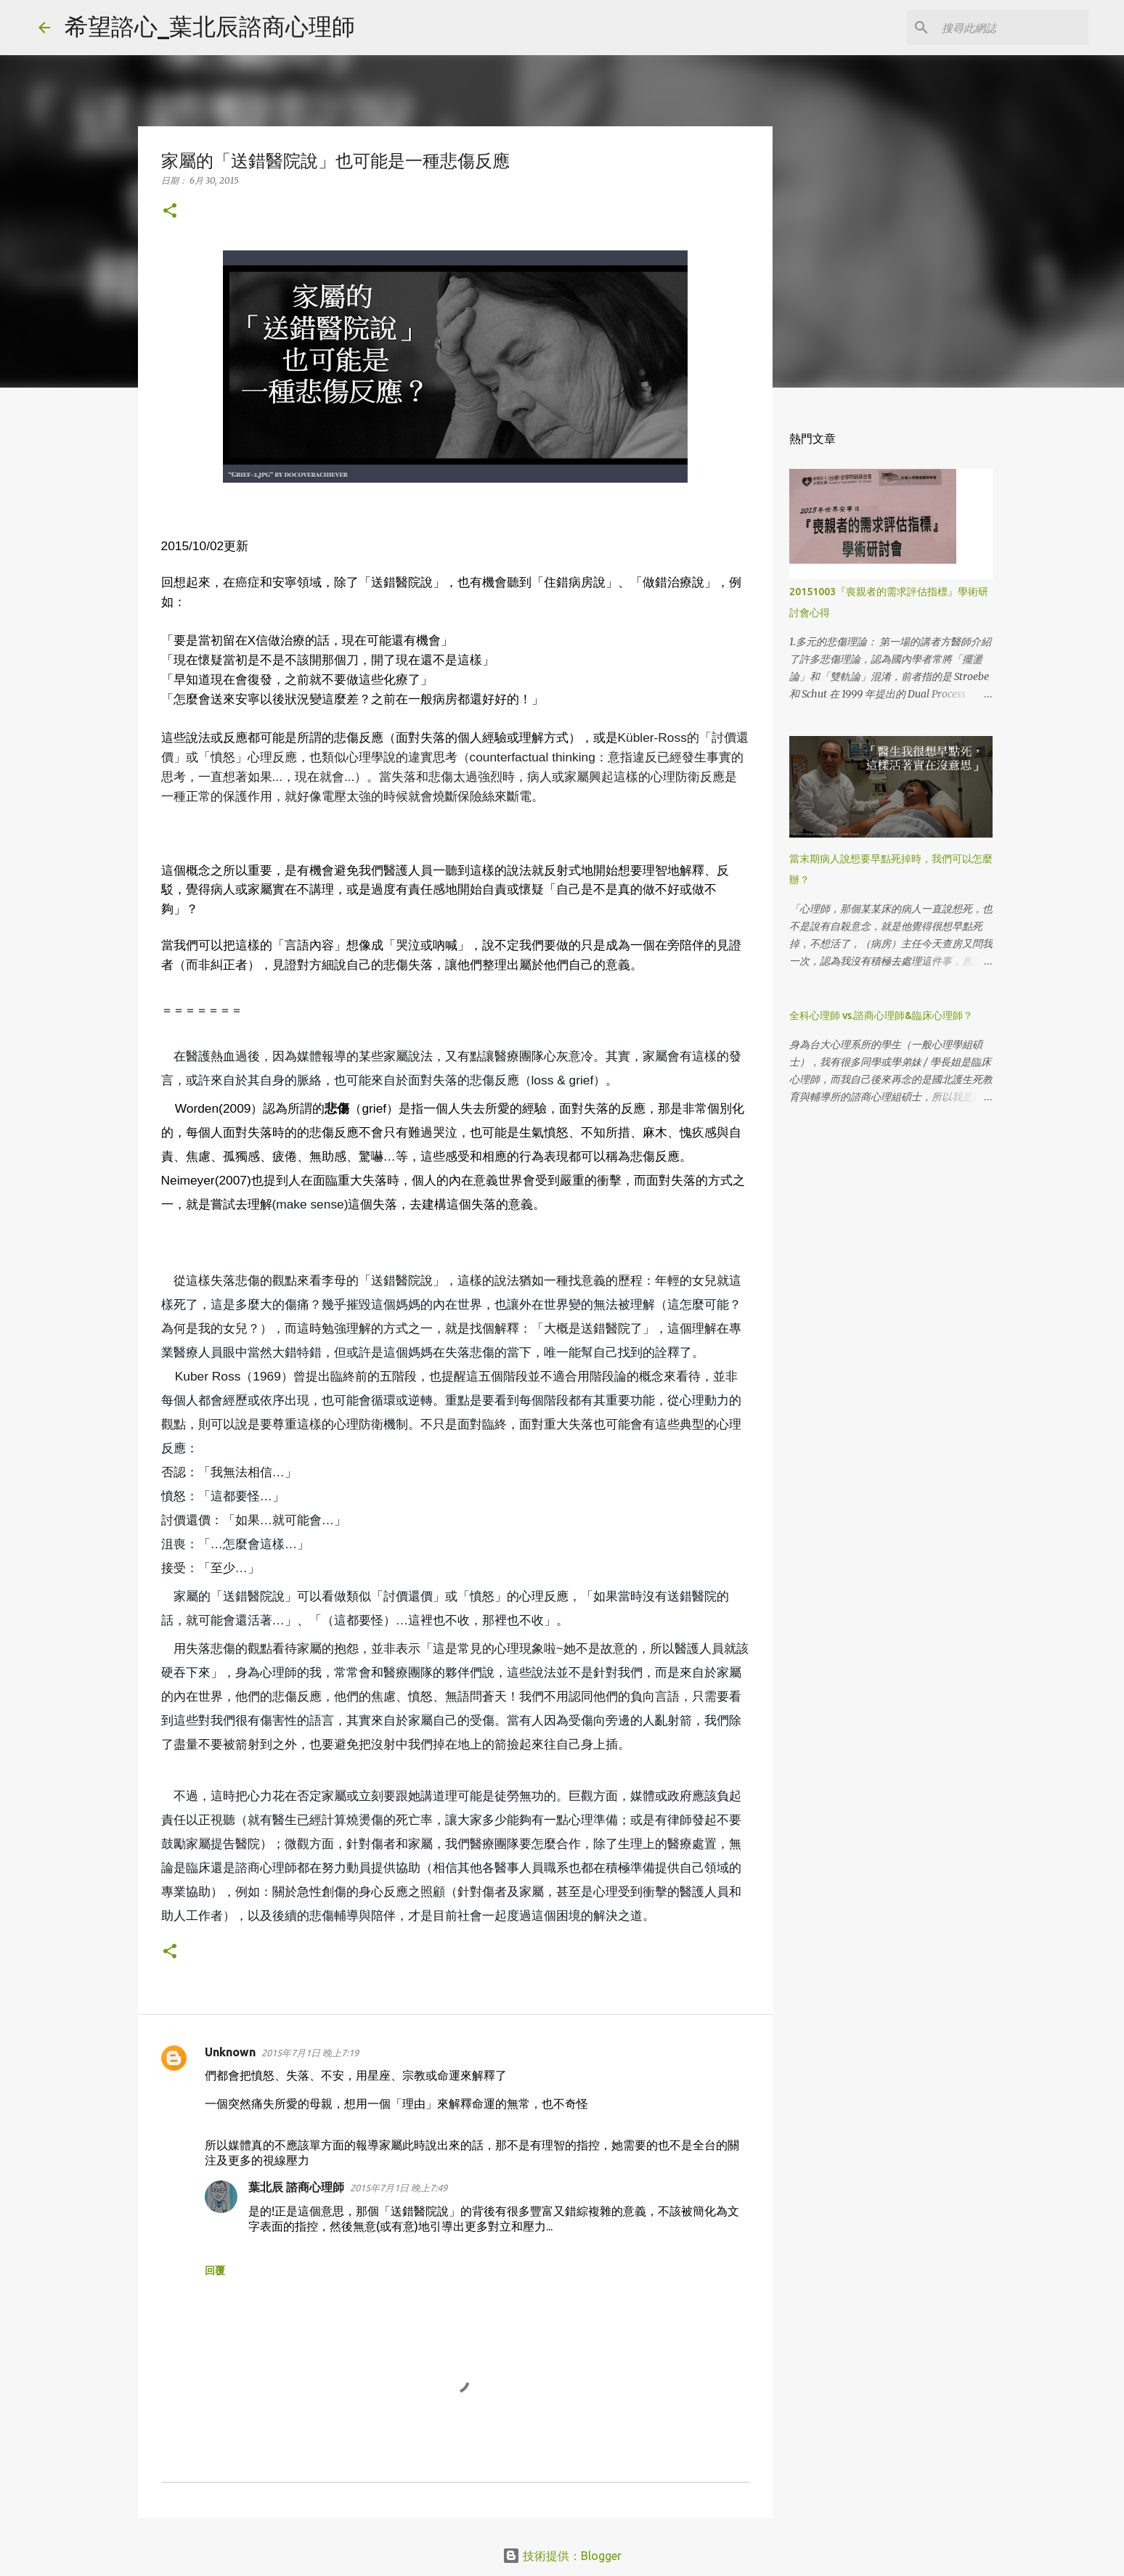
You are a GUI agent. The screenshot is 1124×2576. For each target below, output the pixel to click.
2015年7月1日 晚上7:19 (310, 2053)
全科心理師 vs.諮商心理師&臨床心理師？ (881, 1015)
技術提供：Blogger (562, 2555)
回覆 (215, 2270)
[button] (170, 211)
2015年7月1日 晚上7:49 (398, 2188)
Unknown (230, 2051)
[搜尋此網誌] (1012, 27)
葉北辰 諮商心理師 (296, 2186)
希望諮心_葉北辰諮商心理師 (210, 26)
